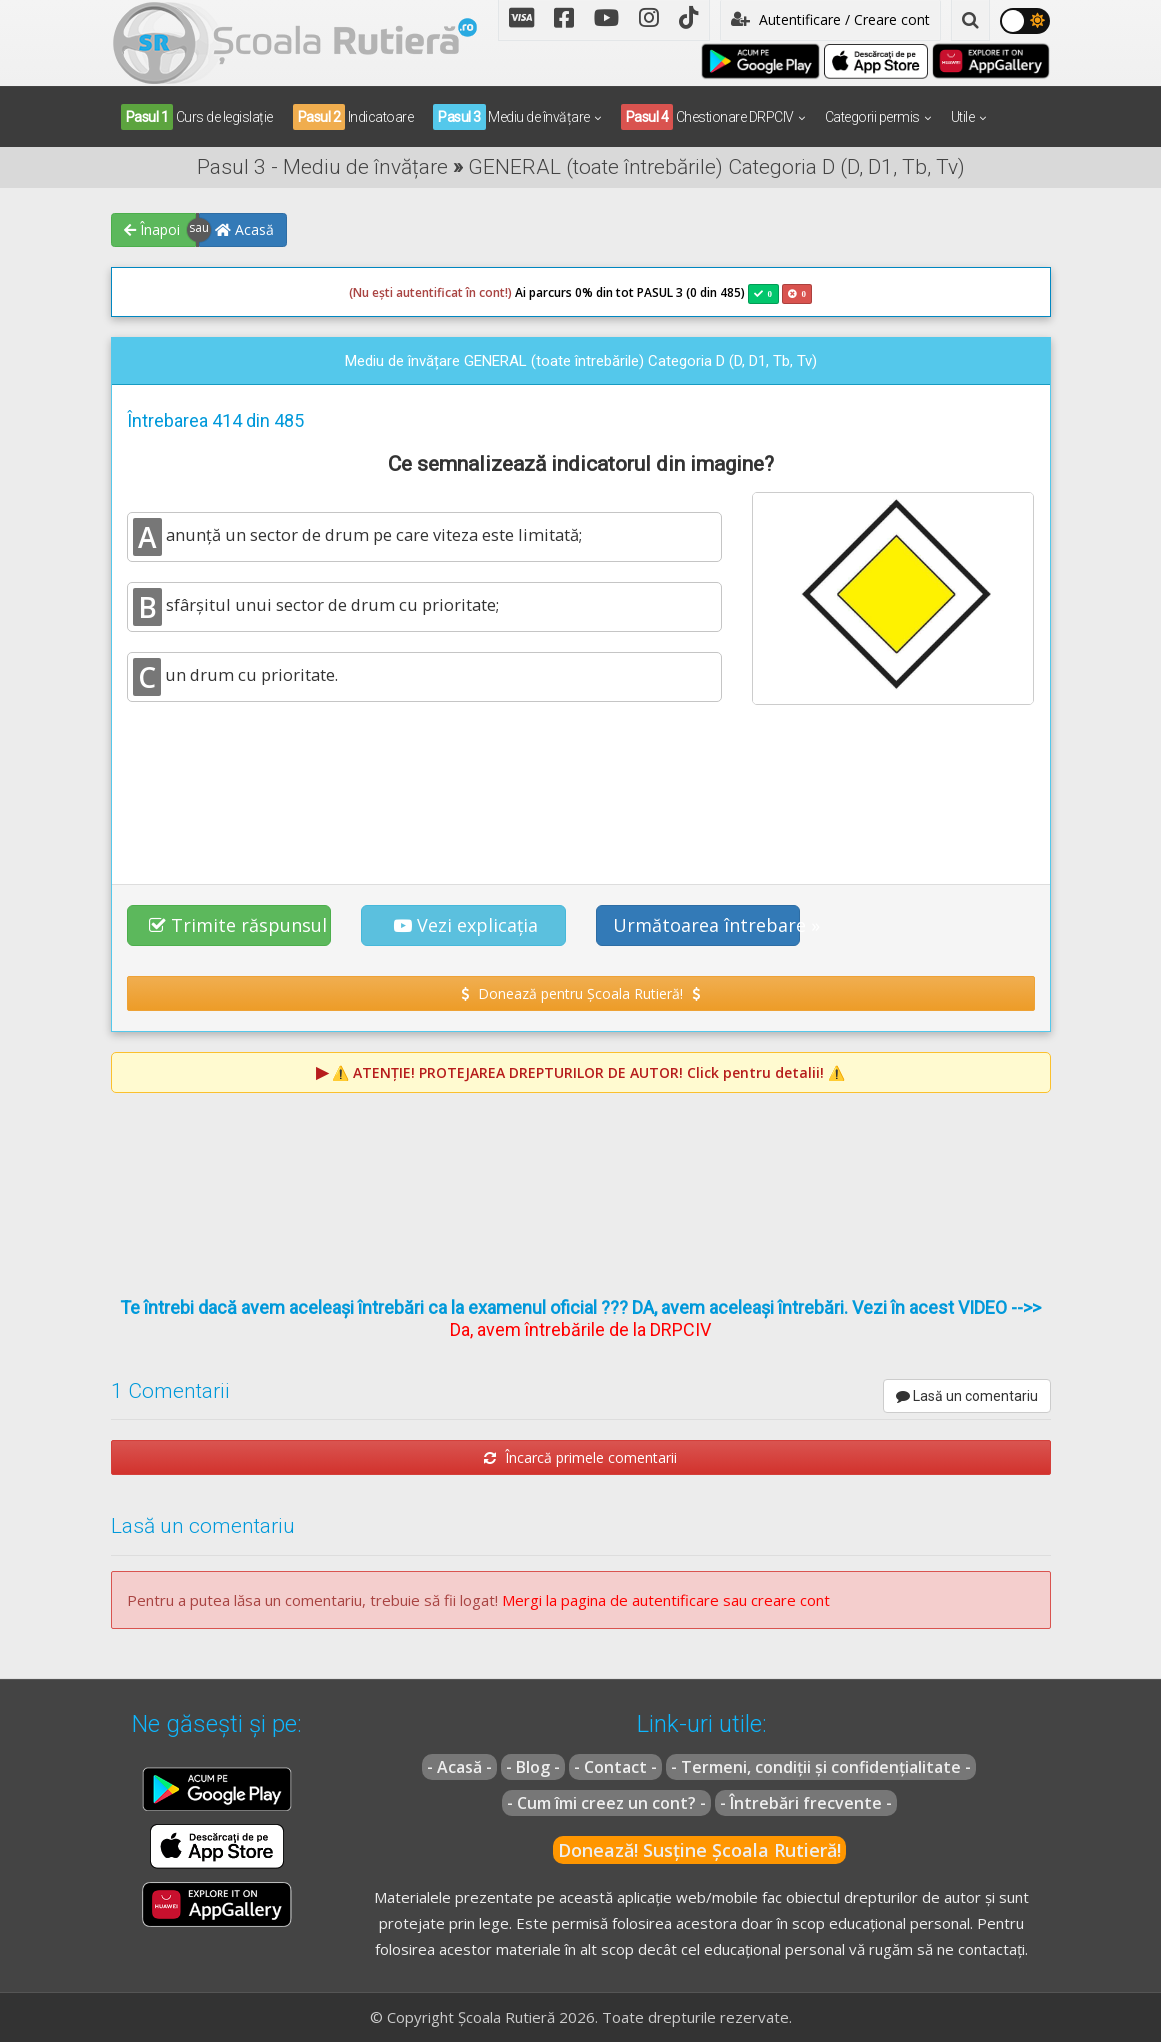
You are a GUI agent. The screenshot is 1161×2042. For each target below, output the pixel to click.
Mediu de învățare (511, 117)
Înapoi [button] (152, 229)
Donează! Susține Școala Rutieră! (699, 1850)
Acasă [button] (244, 229)
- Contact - (615, 1767)
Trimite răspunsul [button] (238, 925)
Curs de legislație (197, 117)
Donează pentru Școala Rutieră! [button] (580, 993)
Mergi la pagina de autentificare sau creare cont (666, 1600)
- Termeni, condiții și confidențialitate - (821, 1767)
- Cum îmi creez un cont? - (606, 1803)
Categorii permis (872, 117)
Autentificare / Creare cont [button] (830, 19)
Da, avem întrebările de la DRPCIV (580, 1329)
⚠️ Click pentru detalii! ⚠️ (588, 1072)
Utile (963, 117)
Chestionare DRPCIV (707, 117)
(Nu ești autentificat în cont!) (430, 292)
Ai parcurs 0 (465, 293)
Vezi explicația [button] (466, 925)
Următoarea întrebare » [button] (707, 925)
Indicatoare (353, 117)
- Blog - (533, 1767)
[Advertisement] (581, 792)
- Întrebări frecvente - (806, 1803)
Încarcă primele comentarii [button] (580, 1457)
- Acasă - (459, 1767)
